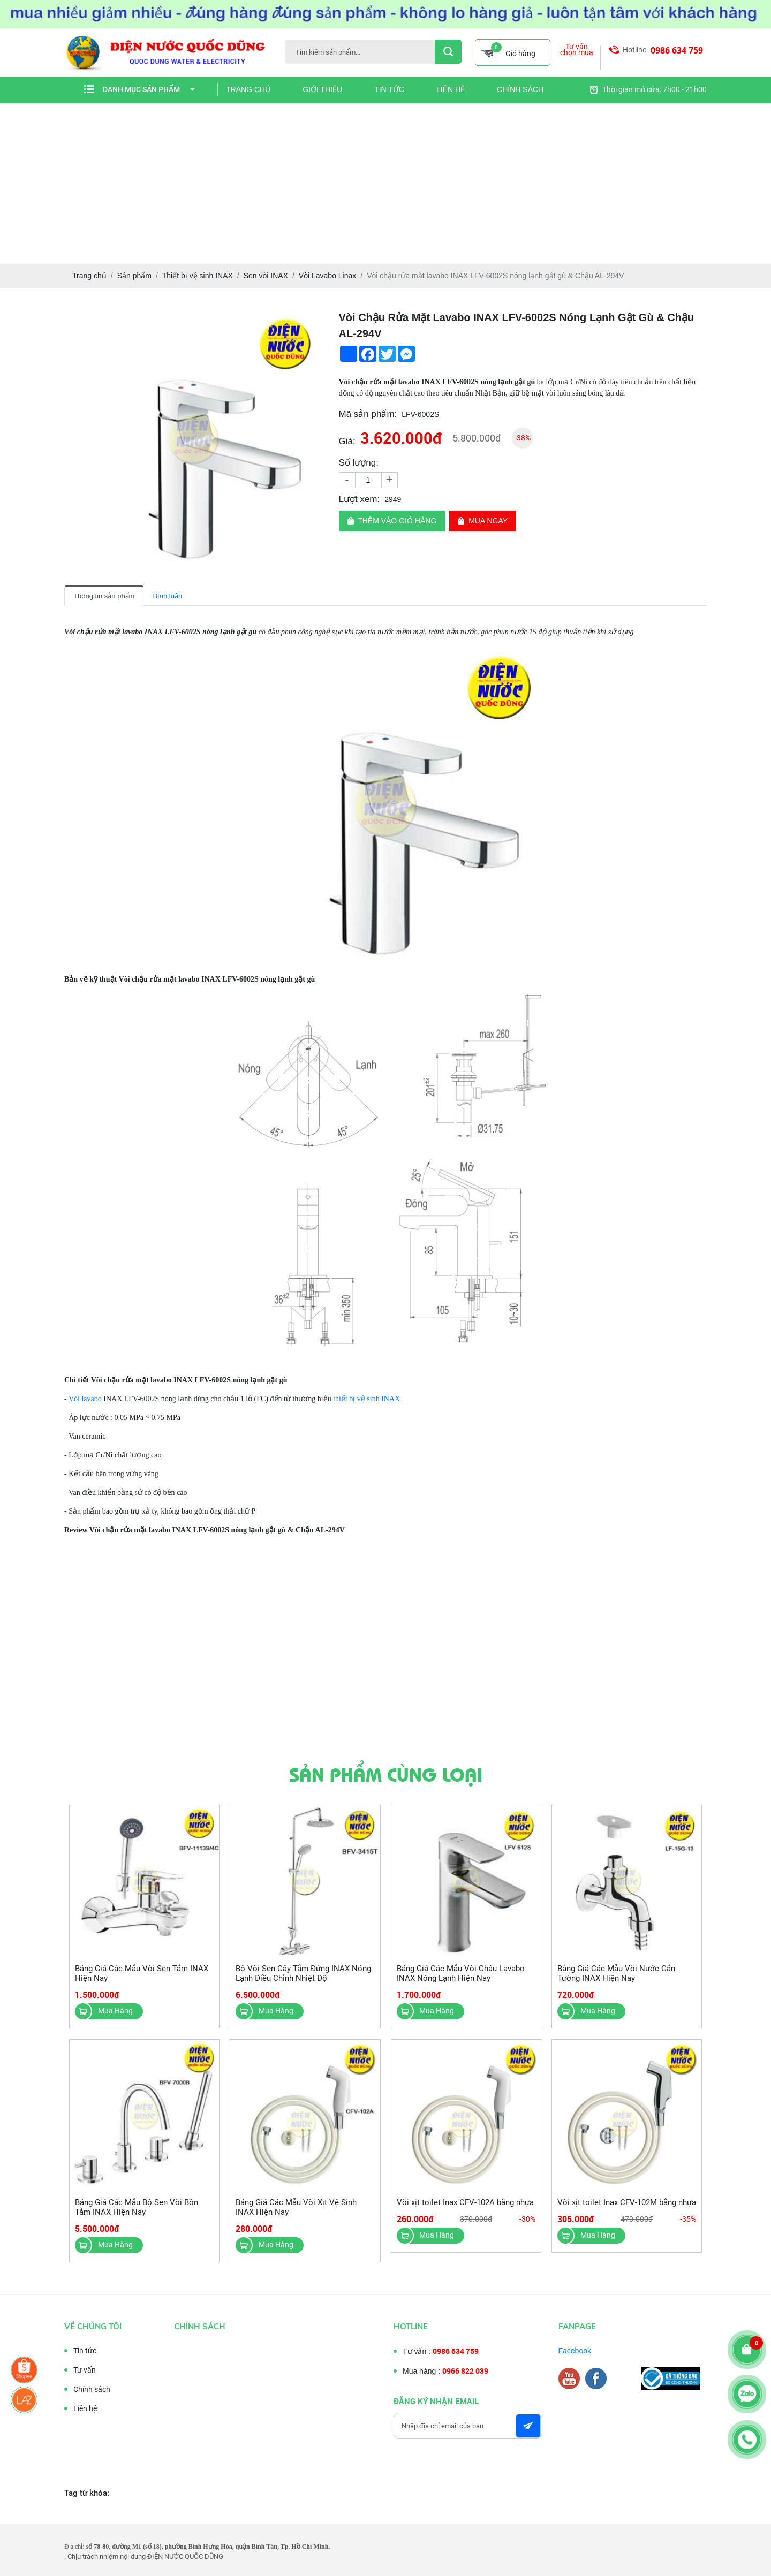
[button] (313, 319)
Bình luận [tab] (167, 596)
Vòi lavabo (84, 1399)
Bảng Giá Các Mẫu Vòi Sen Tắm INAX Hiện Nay (141, 1978)
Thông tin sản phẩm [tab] (103, 596)
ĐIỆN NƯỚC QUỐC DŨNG (185, 2556)
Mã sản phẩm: (368, 414)
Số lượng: (359, 463)
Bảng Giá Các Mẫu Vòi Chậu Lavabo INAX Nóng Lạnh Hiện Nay (461, 1978)
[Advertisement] (385, 184)
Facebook (579, 2350)
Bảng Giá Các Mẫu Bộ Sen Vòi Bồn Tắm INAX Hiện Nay (136, 2212)
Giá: (347, 441)
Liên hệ (450, 89)
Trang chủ (248, 89)
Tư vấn (80, 2370)
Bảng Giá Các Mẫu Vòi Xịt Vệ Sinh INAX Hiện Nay (296, 2212)
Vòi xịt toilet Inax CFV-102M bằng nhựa (626, 2207)
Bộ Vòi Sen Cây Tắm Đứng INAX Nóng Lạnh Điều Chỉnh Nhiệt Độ (303, 1978)
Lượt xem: (359, 499)
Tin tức (389, 89)
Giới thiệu (322, 89)
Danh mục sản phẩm (149, 89)
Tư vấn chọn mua (576, 50)
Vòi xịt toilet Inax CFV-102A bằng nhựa (465, 2207)
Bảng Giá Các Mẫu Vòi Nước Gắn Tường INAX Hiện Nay (616, 1978)
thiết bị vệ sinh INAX (366, 1399)
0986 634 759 (677, 50)
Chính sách (520, 89)
